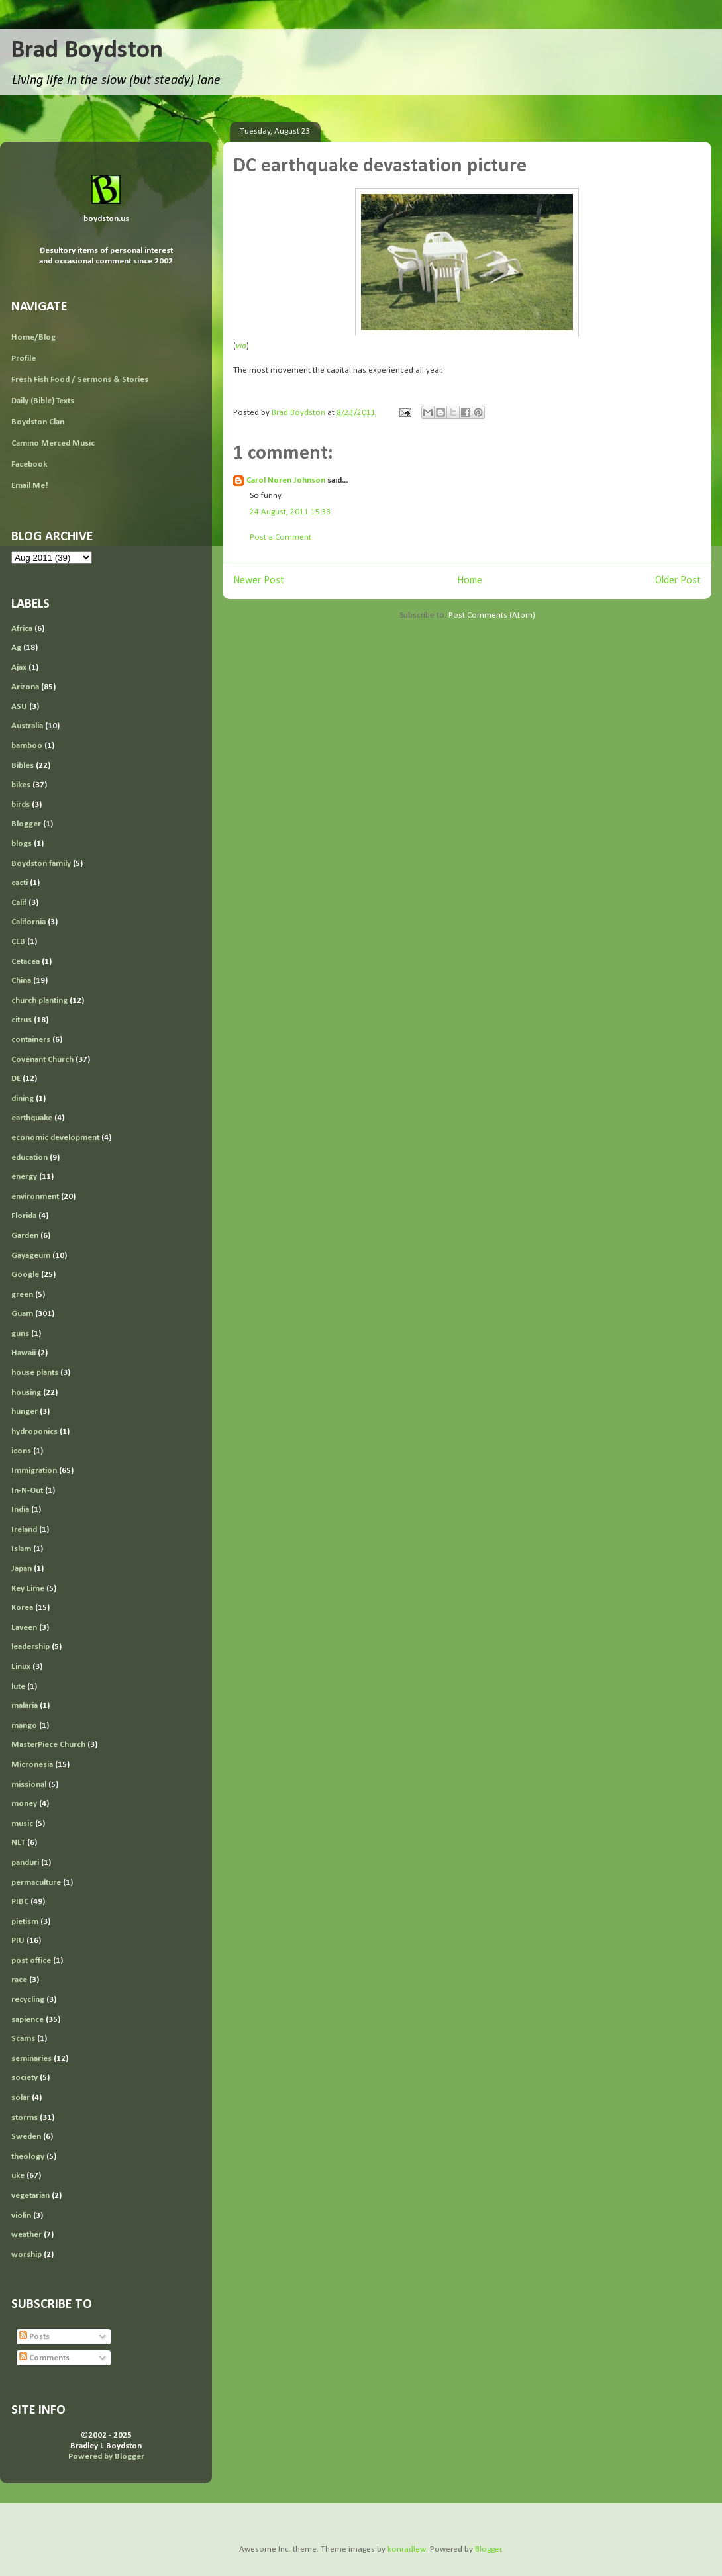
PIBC (19, 1901)
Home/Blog (33, 337)
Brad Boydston (87, 51)
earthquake (31, 1118)
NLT (18, 1842)
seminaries (31, 2058)
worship (26, 2254)
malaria (24, 1705)
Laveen (24, 1627)
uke (18, 2175)
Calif (18, 902)
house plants (34, 1372)
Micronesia (32, 1764)
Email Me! (29, 485)
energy (24, 1176)
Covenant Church (42, 1059)
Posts (34, 2336)
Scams (23, 2038)
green (22, 1294)
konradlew (406, 2549)
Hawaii (23, 1353)
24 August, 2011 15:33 (290, 512)
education (29, 1157)
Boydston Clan (37, 422)
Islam (21, 1549)
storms (24, 2117)
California (28, 922)
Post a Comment (280, 537)
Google (25, 1274)
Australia (27, 726)
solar (20, 2097)
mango (24, 1725)
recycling (27, 1999)
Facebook (29, 464)
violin (21, 2215)
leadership (30, 1647)
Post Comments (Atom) (491, 615)
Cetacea (25, 961)
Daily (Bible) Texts (42, 401)
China (21, 981)
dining (22, 1098)
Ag (16, 648)
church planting (39, 1000)
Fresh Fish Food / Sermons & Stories (79, 379)
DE (16, 1078)
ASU (19, 706)
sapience (27, 2019)
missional (28, 1784)
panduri (25, 1862)
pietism (24, 1921)
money (24, 1803)
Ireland (24, 1529)
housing (26, 1392)
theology (27, 2156)
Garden (24, 1235)
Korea (22, 1607)
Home (469, 580)
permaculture (36, 1882)
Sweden (26, 2136)
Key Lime (27, 1588)
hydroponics (34, 1431)
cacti (19, 883)
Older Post (678, 580)
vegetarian (30, 2195)
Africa (21, 628)
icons (21, 1451)
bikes (20, 785)
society (24, 2078)
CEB (18, 941)
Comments (44, 2358)
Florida (23, 1216)
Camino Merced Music (53, 443)
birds (20, 804)
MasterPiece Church (48, 1745)
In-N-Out (27, 1490)
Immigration (34, 1470)
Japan (21, 1568)
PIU (18, 1940)
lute (18, 1686)
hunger (24, 1411)
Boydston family (41, 863)
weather (26, 2234)
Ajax (18, 667)
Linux (20, 1666)
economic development (55, 1137)
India (20, 1509)
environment (35, 1196)
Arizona (25, 687)
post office (31, 1960)
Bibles (22, 765)
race (19, 1980)
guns (20, 1333)
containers (30, 1039)
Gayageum (30, 1255)
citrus (21, 1020)
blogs (21, 843)
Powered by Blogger (106, 2456)
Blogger (26, 824)
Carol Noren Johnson (285, 480)
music (22, 1823)
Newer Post (258, 580)
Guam (22, 1314)
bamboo (26, 745)
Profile (23, 358)
